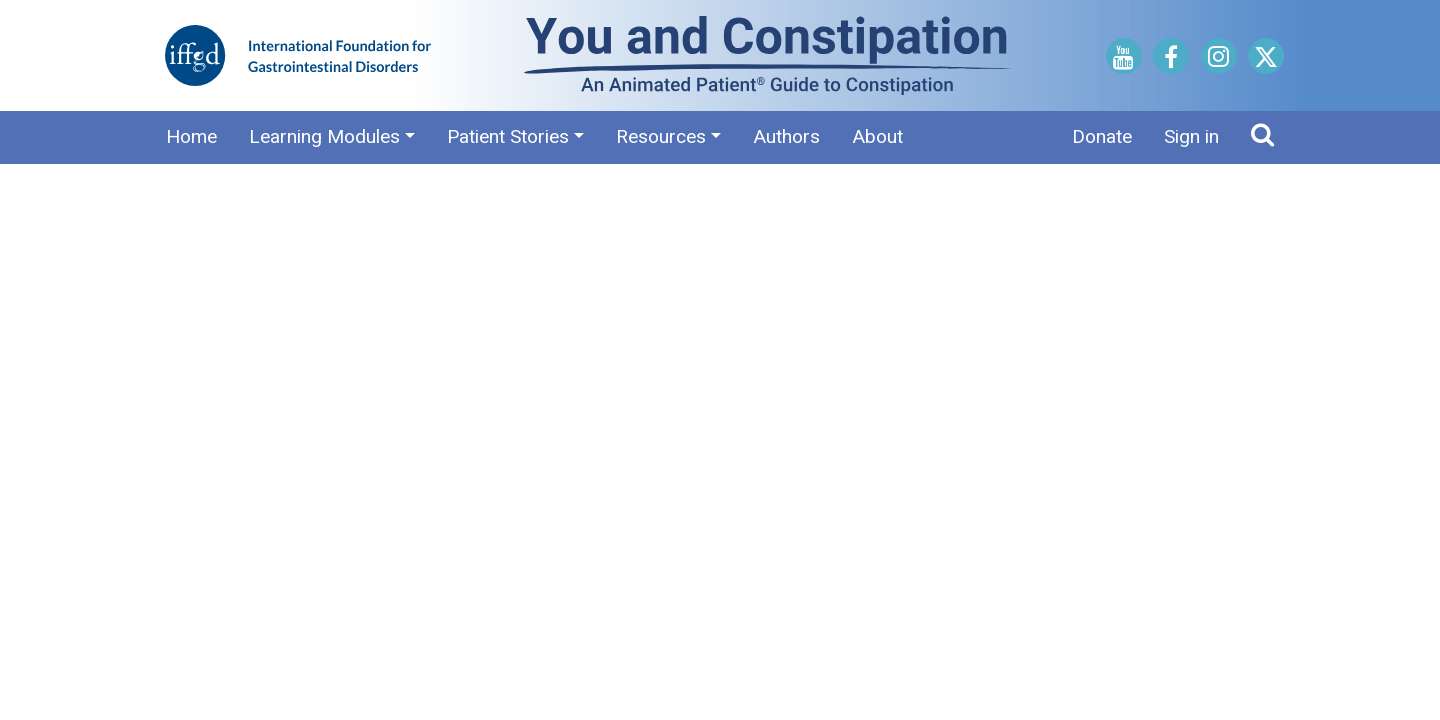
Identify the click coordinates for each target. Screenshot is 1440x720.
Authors (786, 136)
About (877, 136)
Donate (1102, 136)
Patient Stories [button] (508, 136)
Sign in (1191, 136)
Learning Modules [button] (324, 136)
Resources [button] (661, 136)
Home (191, 136)
